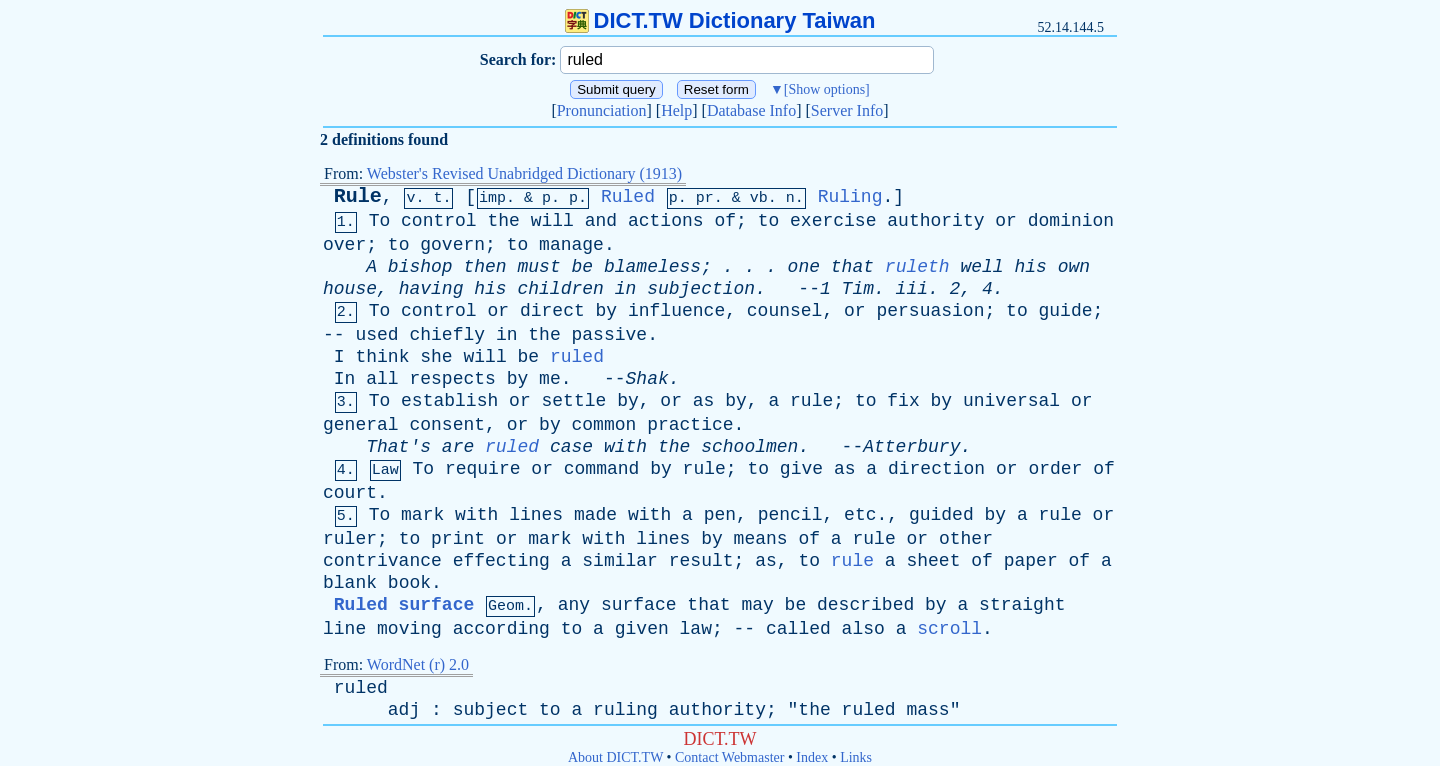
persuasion (930, 311)
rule (811, 401)
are (458, 447)
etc (860, 515)
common (604, 425)
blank (350, 583)
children (560, 289)
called (798, 629)
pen (720, 515)
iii (912, 289)
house (350, 289)
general (361, 425)
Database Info (751, 110)
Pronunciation (602, 110)
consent (447, 425)
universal (1011, 401)
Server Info (847, 110)
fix (903, 401)
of (725, 221)
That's (398, 447)
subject (491, 710)
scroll (949, 629)
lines (536, 515)
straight (1022, 605)
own (1074, 267)
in (626, 289)
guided (941, 515)
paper (1031, 561)
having (431, 289)
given (642, 629)
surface (639, 605)
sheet (933, 561)
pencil (790, 515)
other (966, 539)
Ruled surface (404, 605)
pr (705, 198)
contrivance (382, 561)
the (504, 221)
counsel (785, 311)
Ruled (628, 197)
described (865, 605)
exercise (833, 221)
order (1055, 469)
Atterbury (911, 447)
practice (690, 425)
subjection (701, 289)
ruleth (917, 267)
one (804, 267)
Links (856, 757)
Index (812, 757)
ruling (625, 710)
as (704, 401)
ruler (350, 539)
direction (936, 469)
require (483, 469)
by (607, 311)
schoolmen (749, 447)
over (344, 245)
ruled (577, 357)
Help (676, 110)
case (571, 447)
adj (404, 710)
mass (927, 710)
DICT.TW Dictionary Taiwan (720, 20)
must (539, 267)
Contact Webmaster (729, 757)
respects (452, 379)
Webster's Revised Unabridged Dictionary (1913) (524, 173)
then (484, 267)
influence (676, 311)
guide (1066, 311)
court (350, 493)
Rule (358, 196)
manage (571, 245)
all (382, 379)
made (595, 515)
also (863, 629)
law (696, 629)
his (1031, 267)
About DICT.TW (615, 757)
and (601, 221)
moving (409, 629)
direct (552, 311)
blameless (652, 267)
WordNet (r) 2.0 (418, 664)
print (458, 539)
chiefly (447, 335)
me (550, 379)
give (801, 469)
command (602, 469)
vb (759, 198)
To (380, 221)
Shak (647, 379)
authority (935, 221)
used (376, 335)
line (344, 629)
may (757, 605)
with (625, 447)
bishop (420, 267)
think (382, 357)
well (981, 267)
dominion (1071, 221)
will (552, 221)
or (1006, 221)
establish (449, 401)
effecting (501, 561)
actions (666, 221)
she (436, 357)
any (574, 605)
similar (620, 561)
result (701, 561)
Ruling (850, 197)
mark (422, 515)
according (501, 629)
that (852, 267)
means (761, 539)
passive (610, 335)
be (583, 267)
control (439, 221)
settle (574, 401)
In (345, 379)
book (409, 583)
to (769, 221)
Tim (858, 289)
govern (452, 245)
